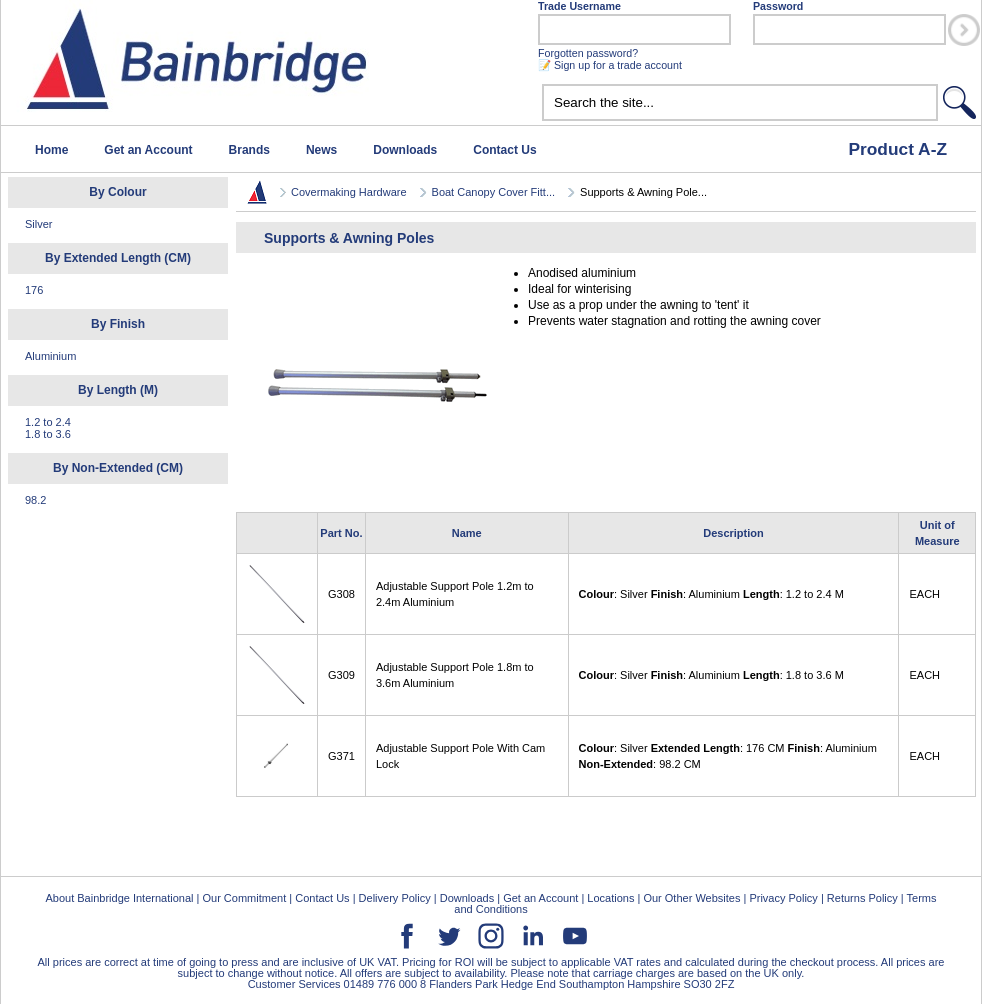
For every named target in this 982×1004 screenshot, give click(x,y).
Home (51, 150)
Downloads (405, 150)
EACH (924, 594)
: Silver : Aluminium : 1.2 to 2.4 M (711, 594)
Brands (249, 150)
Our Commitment (244, 898)
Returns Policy (862, 898)
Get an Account (148, 150)
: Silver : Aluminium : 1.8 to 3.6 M (711, 675)
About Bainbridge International (119, 898)
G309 (341, 675)
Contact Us (504, 150)
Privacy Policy (783, 898)
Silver (39, 224)
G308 (341, 594)
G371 (341, 756)
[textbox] (740, 102)
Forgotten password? (588, 53)
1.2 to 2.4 (48, 422)
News (321, 150)
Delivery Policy (395, 898)
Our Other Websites (691, 898)
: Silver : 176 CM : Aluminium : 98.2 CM (728, 756)
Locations (610, 898)
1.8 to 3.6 (48, 434)
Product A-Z (897, 149)
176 (34, 290)
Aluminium (50, 356)
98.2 (35, 500)
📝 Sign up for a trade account (610, 65)
